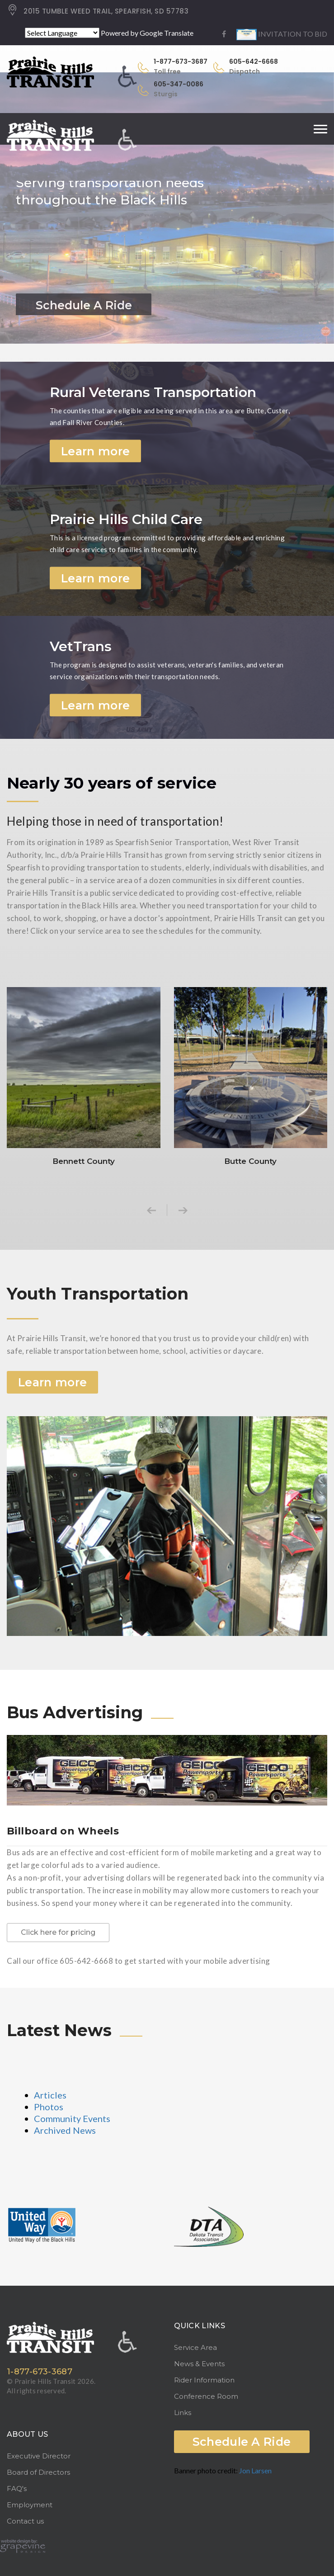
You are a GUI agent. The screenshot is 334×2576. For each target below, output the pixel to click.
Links (182, 2412)
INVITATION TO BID (281, 33)
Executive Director (39, 2456)
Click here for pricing (58, 1932)
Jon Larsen (255, 2470)
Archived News (65, 2130)
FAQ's (17, 2488)
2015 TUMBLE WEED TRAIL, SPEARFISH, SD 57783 (97, 11)
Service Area (195, 2347)
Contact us (25, 2521)
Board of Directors (38, 2472)
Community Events (72, 2118)
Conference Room (206, 2396)
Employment (29, 2504)
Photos (48, 2106)
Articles (50, 2094)
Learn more (95, 451)
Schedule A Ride (242, 2441)
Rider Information (204, 2380)
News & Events (199, 2363)
